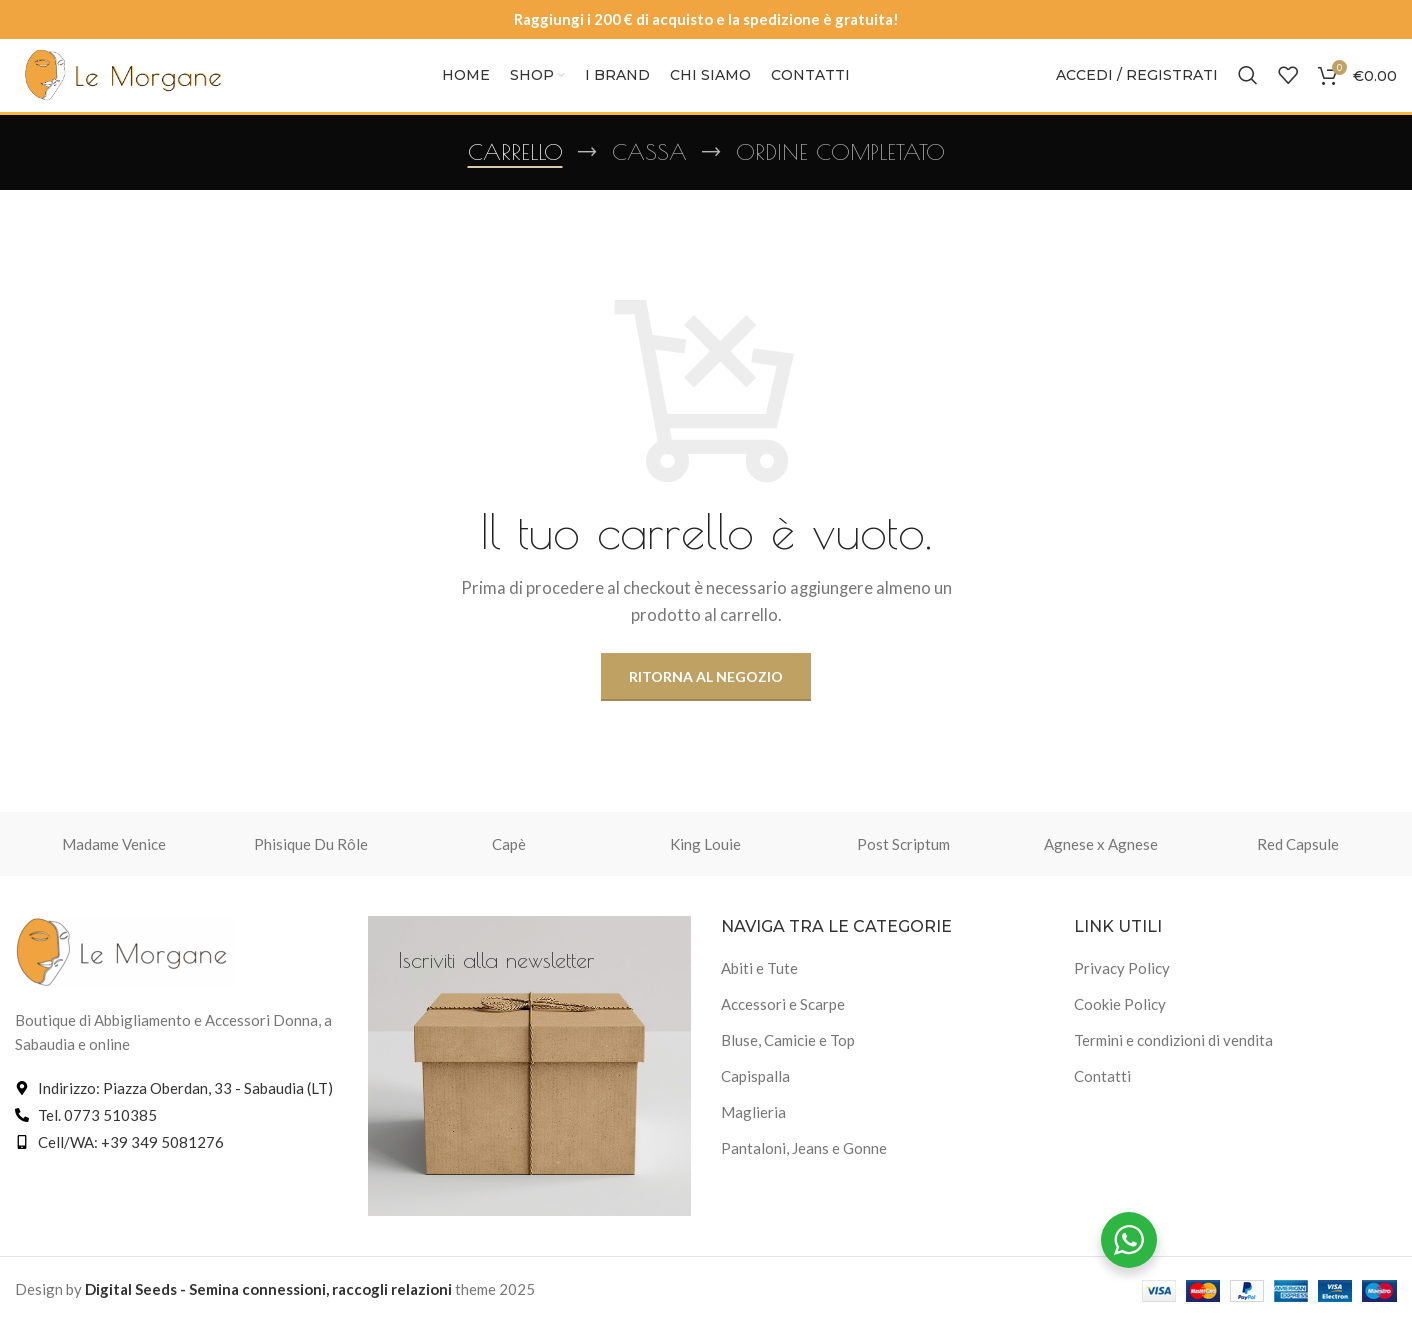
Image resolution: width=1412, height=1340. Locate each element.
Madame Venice (114, 862)
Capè (509, 862)
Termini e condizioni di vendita (1173, 1059)
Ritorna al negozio (706, 694)
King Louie (705, 862)
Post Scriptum (903, 862)
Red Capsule (1298, 862)
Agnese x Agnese (1101, 862)
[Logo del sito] (125, 83)
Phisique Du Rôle (311, 862)
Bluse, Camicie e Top (788, 1059)
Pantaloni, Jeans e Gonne (804, 1167)
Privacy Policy (1122, 987)
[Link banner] (529, 1084)
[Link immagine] (125, 968)
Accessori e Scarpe (783, 1023)
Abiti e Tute (759, 987)
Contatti (1102, 1095)
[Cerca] (1248, 85)
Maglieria (753, 1131)
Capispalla (755, 1095)
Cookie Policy (1120, 1023)
